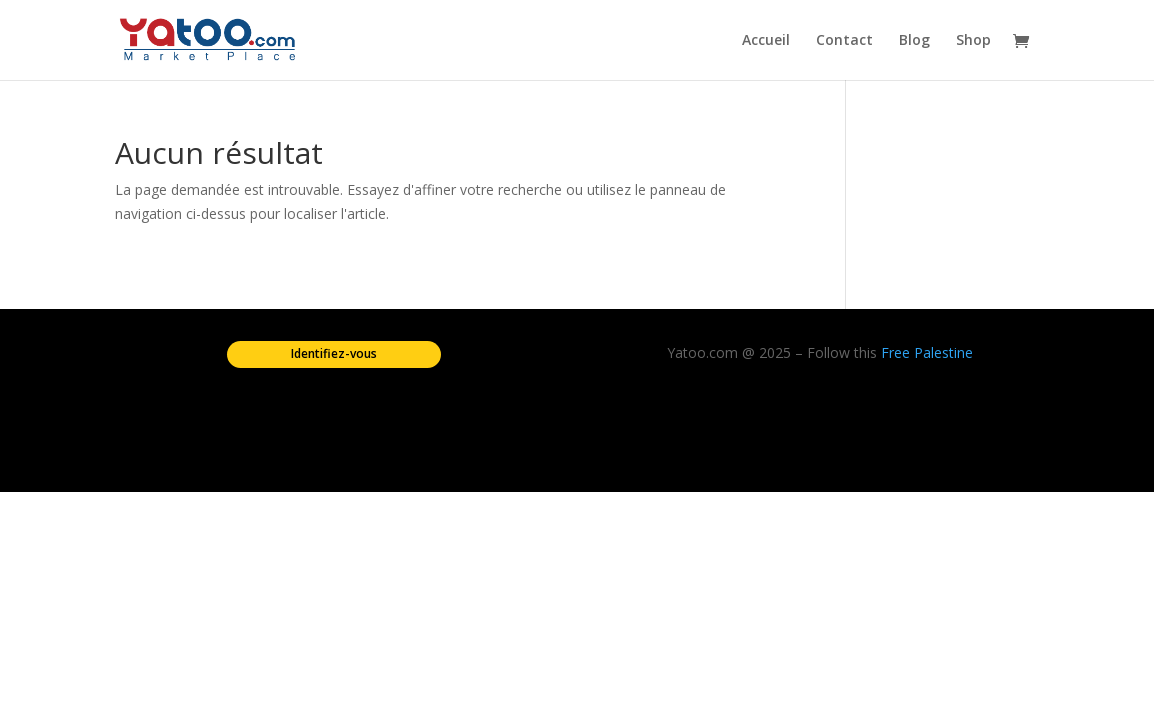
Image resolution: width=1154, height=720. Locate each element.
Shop (973, 41)
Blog (914, 41)
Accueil (766, 41)
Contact (844, 41)
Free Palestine (927, 352)
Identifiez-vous (334, 353)
